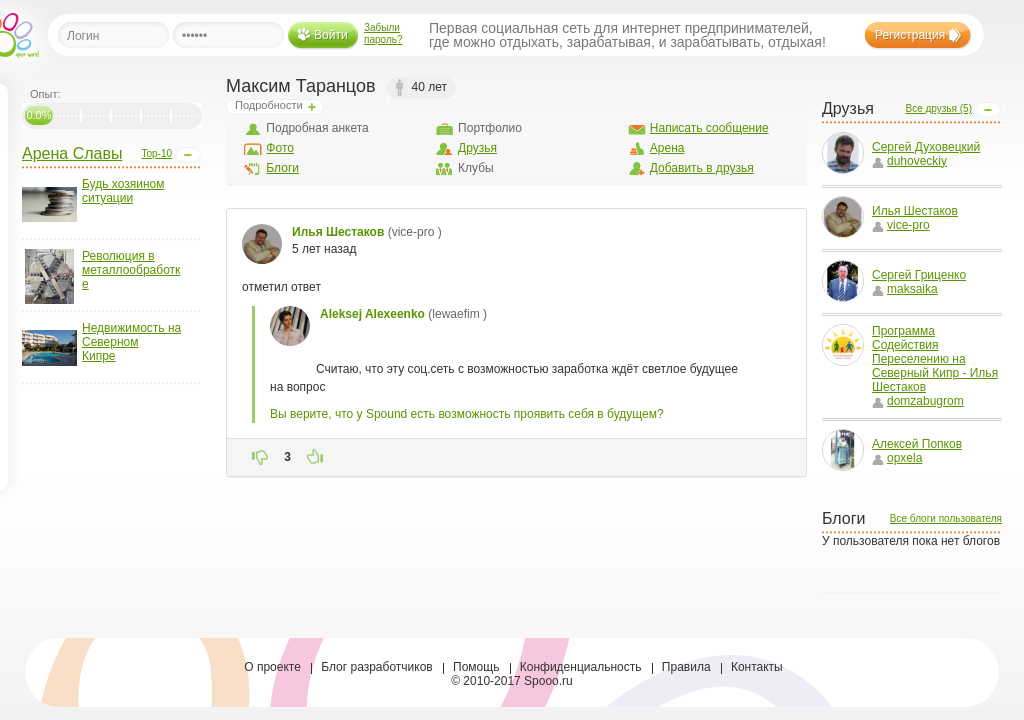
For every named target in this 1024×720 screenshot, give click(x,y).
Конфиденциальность (581, 667)
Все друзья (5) (938, 108)
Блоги (282, 168)
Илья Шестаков (915, 211)
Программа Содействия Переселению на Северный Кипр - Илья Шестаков (935, 359)
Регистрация (910, 35)
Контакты (757, 667)
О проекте (272, 667)
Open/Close (188, 155)
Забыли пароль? (383, 33)
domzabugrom (918, 401)
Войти (331, 35)
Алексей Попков (917, 444)
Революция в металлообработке (131, 270)
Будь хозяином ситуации (123, 191)
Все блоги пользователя (946, 518)
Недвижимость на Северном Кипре (131, 342)
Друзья (477, 148)
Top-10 (156, 153)
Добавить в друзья (702, 168)
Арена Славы (72, 153)
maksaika (905, 289)
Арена (667, 148)
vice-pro (901, 225)
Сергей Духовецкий (926, 147)
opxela (897, 458)
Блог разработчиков (377, 667)
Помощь (476, 667)
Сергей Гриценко (919, 275)
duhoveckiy (909, 161)
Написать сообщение (709, 128)
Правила (686, 667)
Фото (280, 148)
